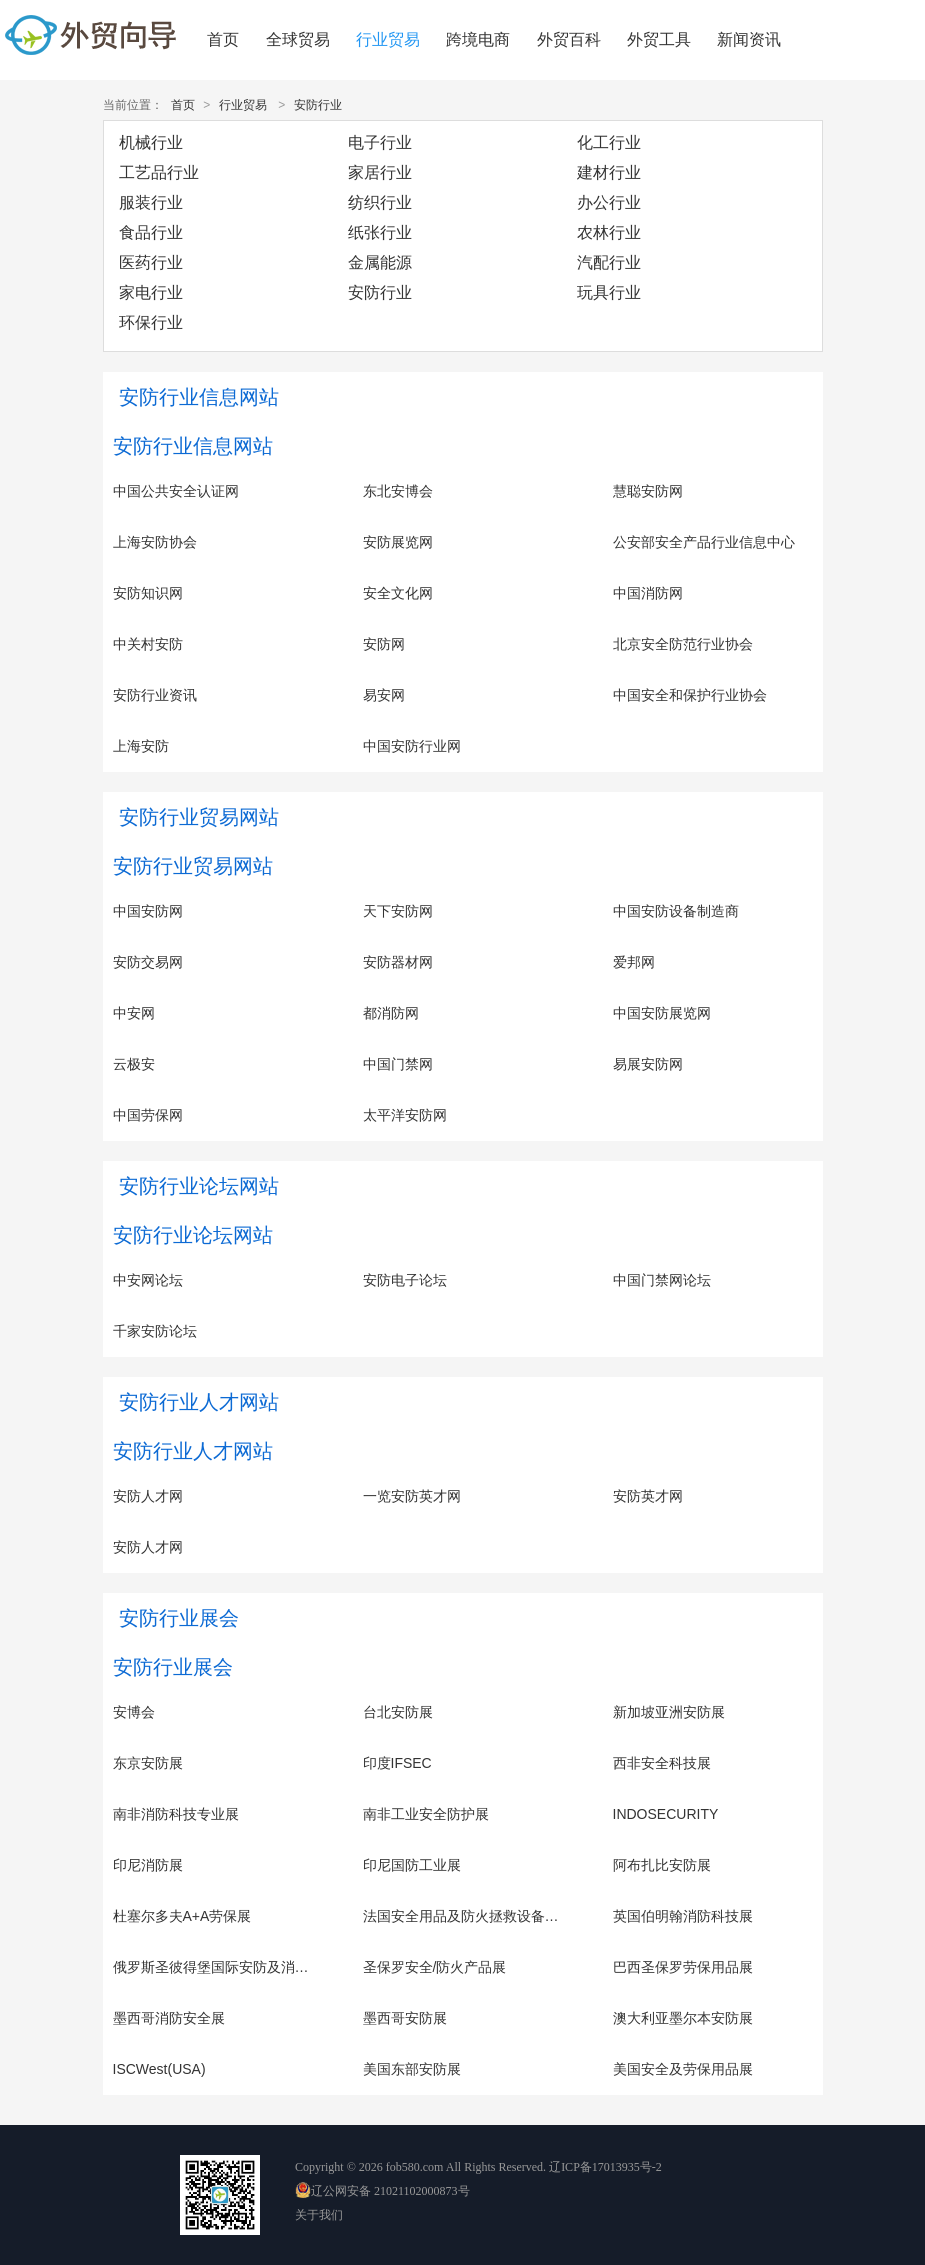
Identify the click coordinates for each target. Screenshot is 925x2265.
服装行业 (151, 202)
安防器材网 (398, 962)
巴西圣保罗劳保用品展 (683, 1967)
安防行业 (318, 105)
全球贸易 (298, 39)
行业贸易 (388, 39)
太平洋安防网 (405, 1115)
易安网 (384, 695)
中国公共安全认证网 (176, 491)
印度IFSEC (397, 1763)
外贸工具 (659, 39)
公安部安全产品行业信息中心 (704, 542)
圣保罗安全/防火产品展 (435, 1967)
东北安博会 (398, 491)
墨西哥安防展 (405, 2018)
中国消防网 (648, 593)
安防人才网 (148, 1496)
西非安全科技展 (662, 1763)
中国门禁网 (398, 1064)
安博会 (134, 1712)
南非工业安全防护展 (426, 1814)
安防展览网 (398, 542)
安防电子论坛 (405, 1280)
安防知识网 (148, 593)
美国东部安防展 (412, 2069)
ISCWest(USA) (159, 2069)
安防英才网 (648, 1496)
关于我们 (319, 2215)
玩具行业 (609, 292)
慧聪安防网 (648, 491)
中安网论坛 (148, 1280)
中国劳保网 (148, 1115)
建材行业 (609, 172)
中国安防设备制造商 (676, 911)
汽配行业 (609, 262)
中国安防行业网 (412, 746)
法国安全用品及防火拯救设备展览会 (475, 1916)
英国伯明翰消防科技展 (683, 1916)
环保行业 (151, 322)
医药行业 (151, 262)
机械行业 (151, 142)
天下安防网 (398, 911)
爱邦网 (634, 962)
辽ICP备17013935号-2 (605, 2167)
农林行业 (609, 232)
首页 (223, 39)
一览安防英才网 (412, 1496)
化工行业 (609, 142)
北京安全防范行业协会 (683, 644)
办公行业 (609, 202)
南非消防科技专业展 (176, 1814)
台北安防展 (398, 1712)
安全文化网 (398, 593)
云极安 (134, 1064)
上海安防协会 (155, 542)
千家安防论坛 (155, 1331)
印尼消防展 (148, 1865)
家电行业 (151, 292)
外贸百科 (569, 39)
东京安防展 (148, 1763)
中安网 (134, 1013)
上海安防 (141, 746)
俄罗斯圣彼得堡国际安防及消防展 (218, 1967)
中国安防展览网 (662, 1013)
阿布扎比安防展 (662, 1865)
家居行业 (380, 172)
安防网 (384, 644)
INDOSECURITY (666, 1814)
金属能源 (380, 262)
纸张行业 (380, 232)
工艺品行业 (159, 172)
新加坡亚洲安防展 (669, 1712)
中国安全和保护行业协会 (690, 695)
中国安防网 (148, 911)
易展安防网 (648, 1064)
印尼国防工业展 (412, 1865)
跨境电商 (478, 39)
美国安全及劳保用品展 (683, 2069)
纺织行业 (380, 202)
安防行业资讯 (155, 695)
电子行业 (380, 142)
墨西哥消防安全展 (169, 2018)
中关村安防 (148, 644)
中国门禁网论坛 (662, 1280)
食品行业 (151, 232)
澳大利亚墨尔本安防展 (683, 2018)
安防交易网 (148, 962)
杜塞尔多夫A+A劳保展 (182, 1916)
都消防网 (391, 1013)
